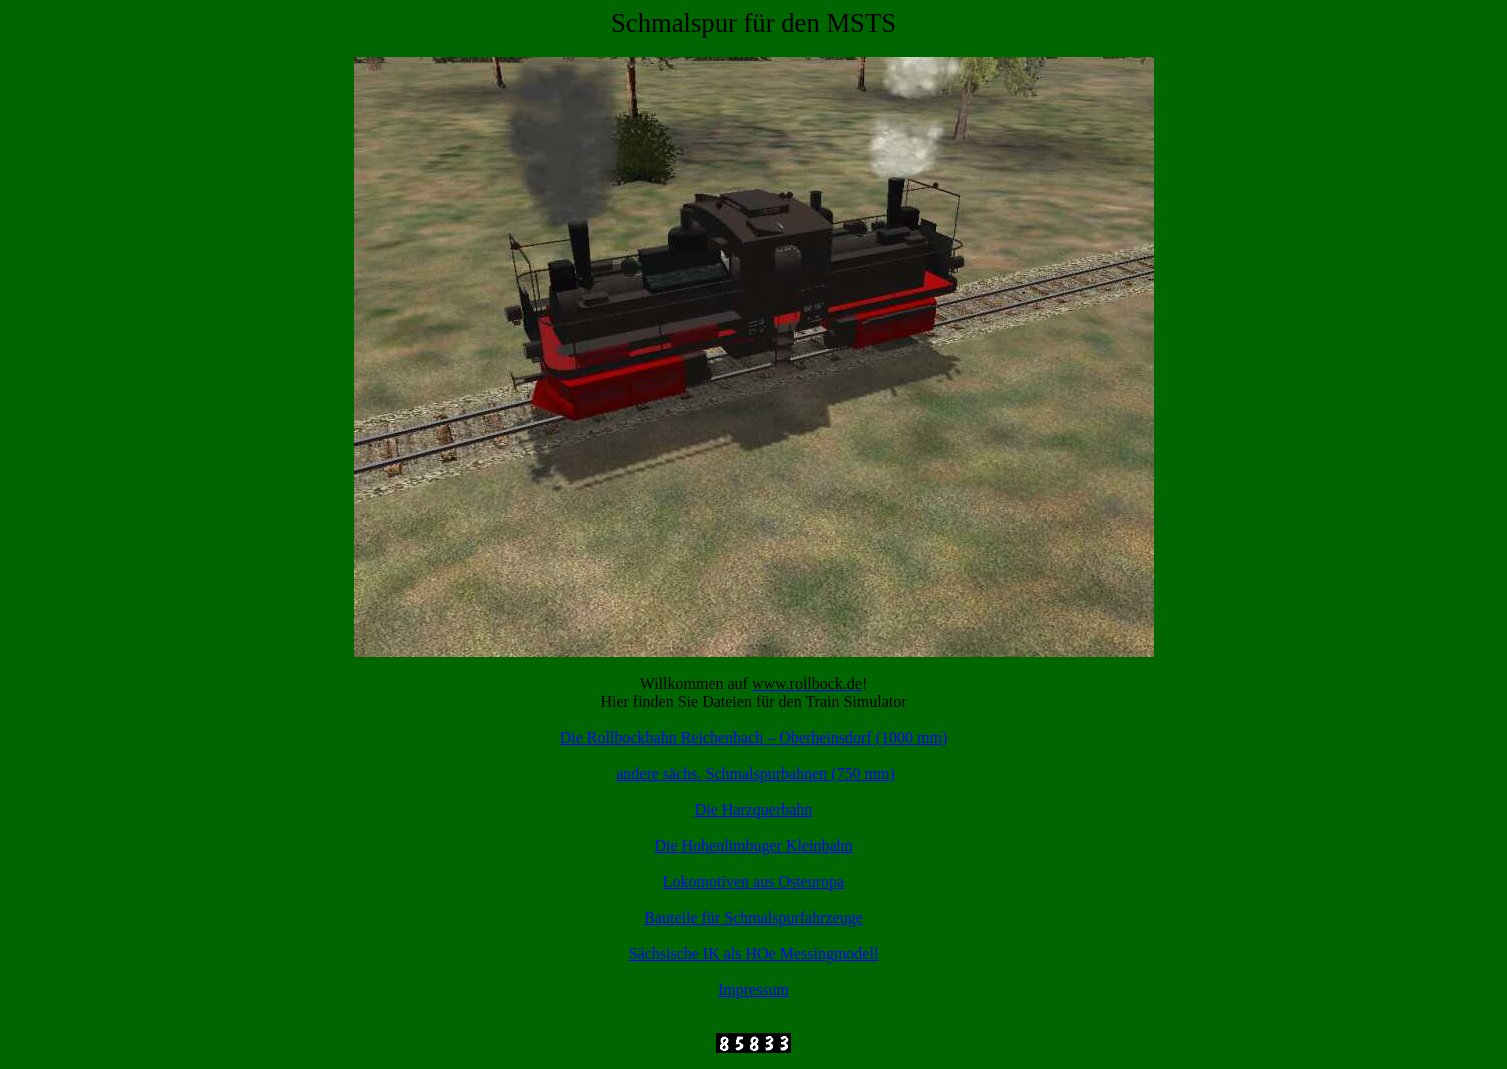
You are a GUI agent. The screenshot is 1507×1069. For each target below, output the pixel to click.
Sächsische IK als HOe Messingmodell (754, 953)
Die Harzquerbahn (754, 809)
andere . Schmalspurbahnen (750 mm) (755, 773)
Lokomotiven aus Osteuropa (753, 881)
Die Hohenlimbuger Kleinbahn (753, 845)
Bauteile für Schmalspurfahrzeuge (753, 917)
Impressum (753, 989)
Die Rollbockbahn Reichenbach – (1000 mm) (753, 737)
